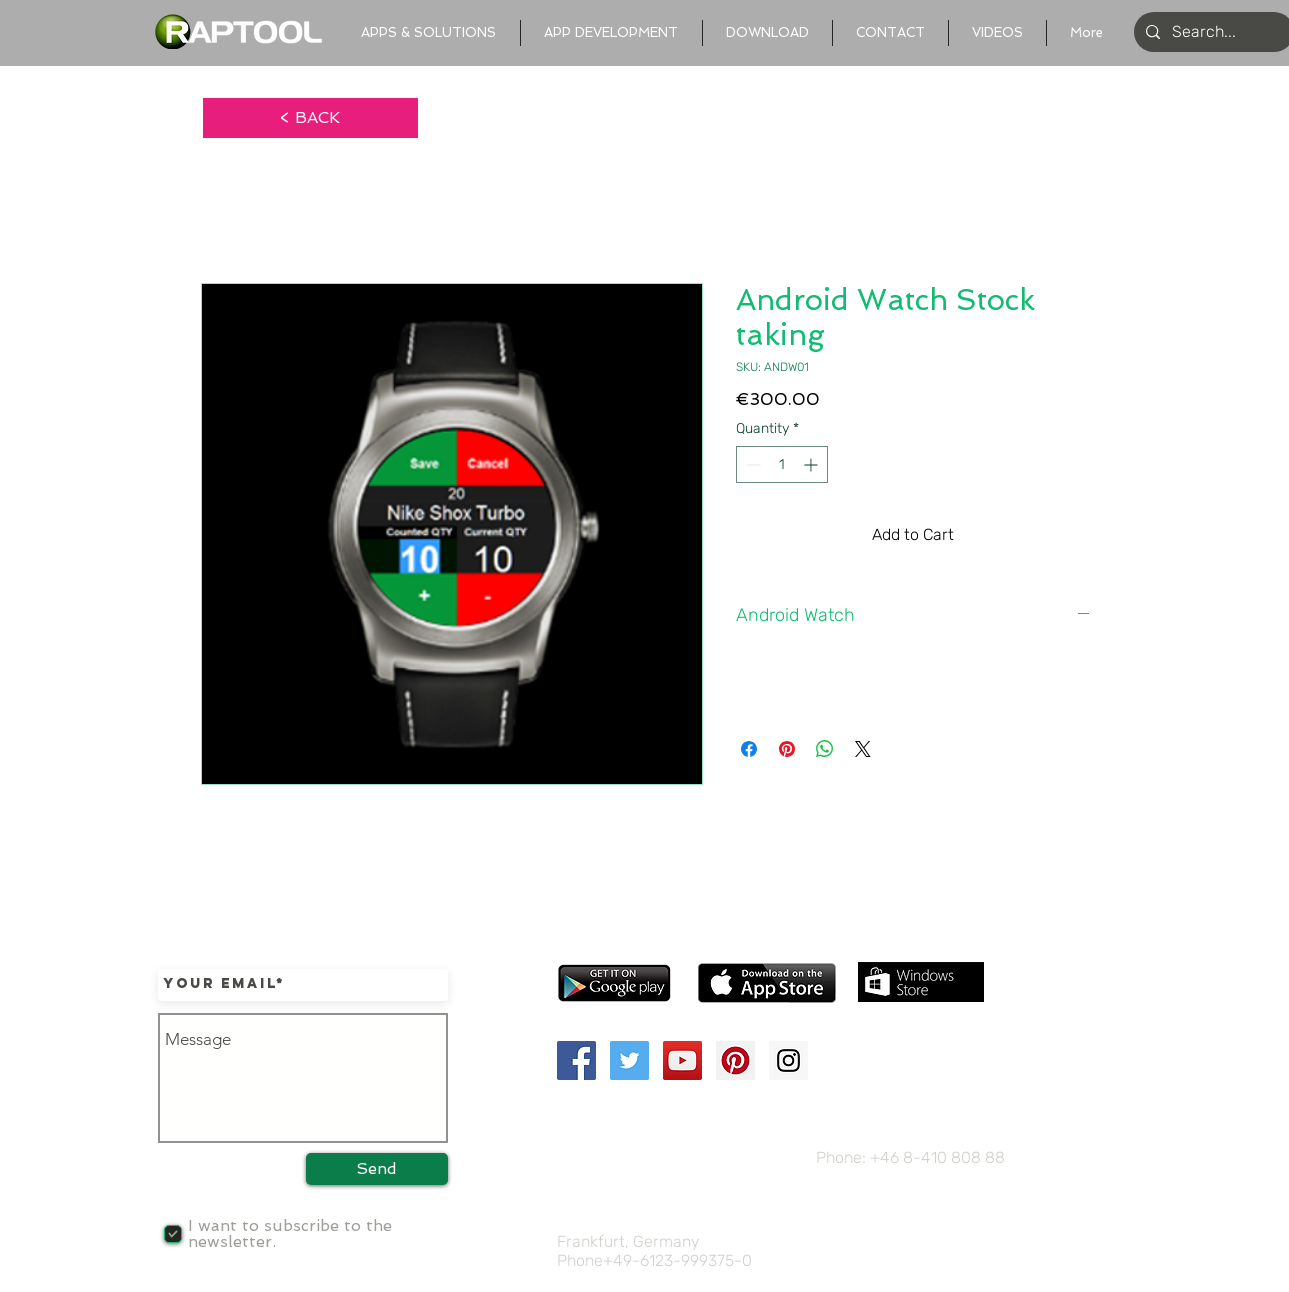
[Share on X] (863, 749)
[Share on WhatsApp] (825, 749)
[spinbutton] (782, 464)
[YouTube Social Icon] (682, 1060)
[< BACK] (310, 118)
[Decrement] (751, 464)
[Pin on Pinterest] (787, 749)
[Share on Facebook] (749, 749)
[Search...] (1212, 32)
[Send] (377, 1169)
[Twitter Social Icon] (629, 1060)
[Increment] (812, 464)
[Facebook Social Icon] (576, 1060)
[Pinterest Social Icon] (735, 1060)
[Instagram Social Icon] (788, 1060)
